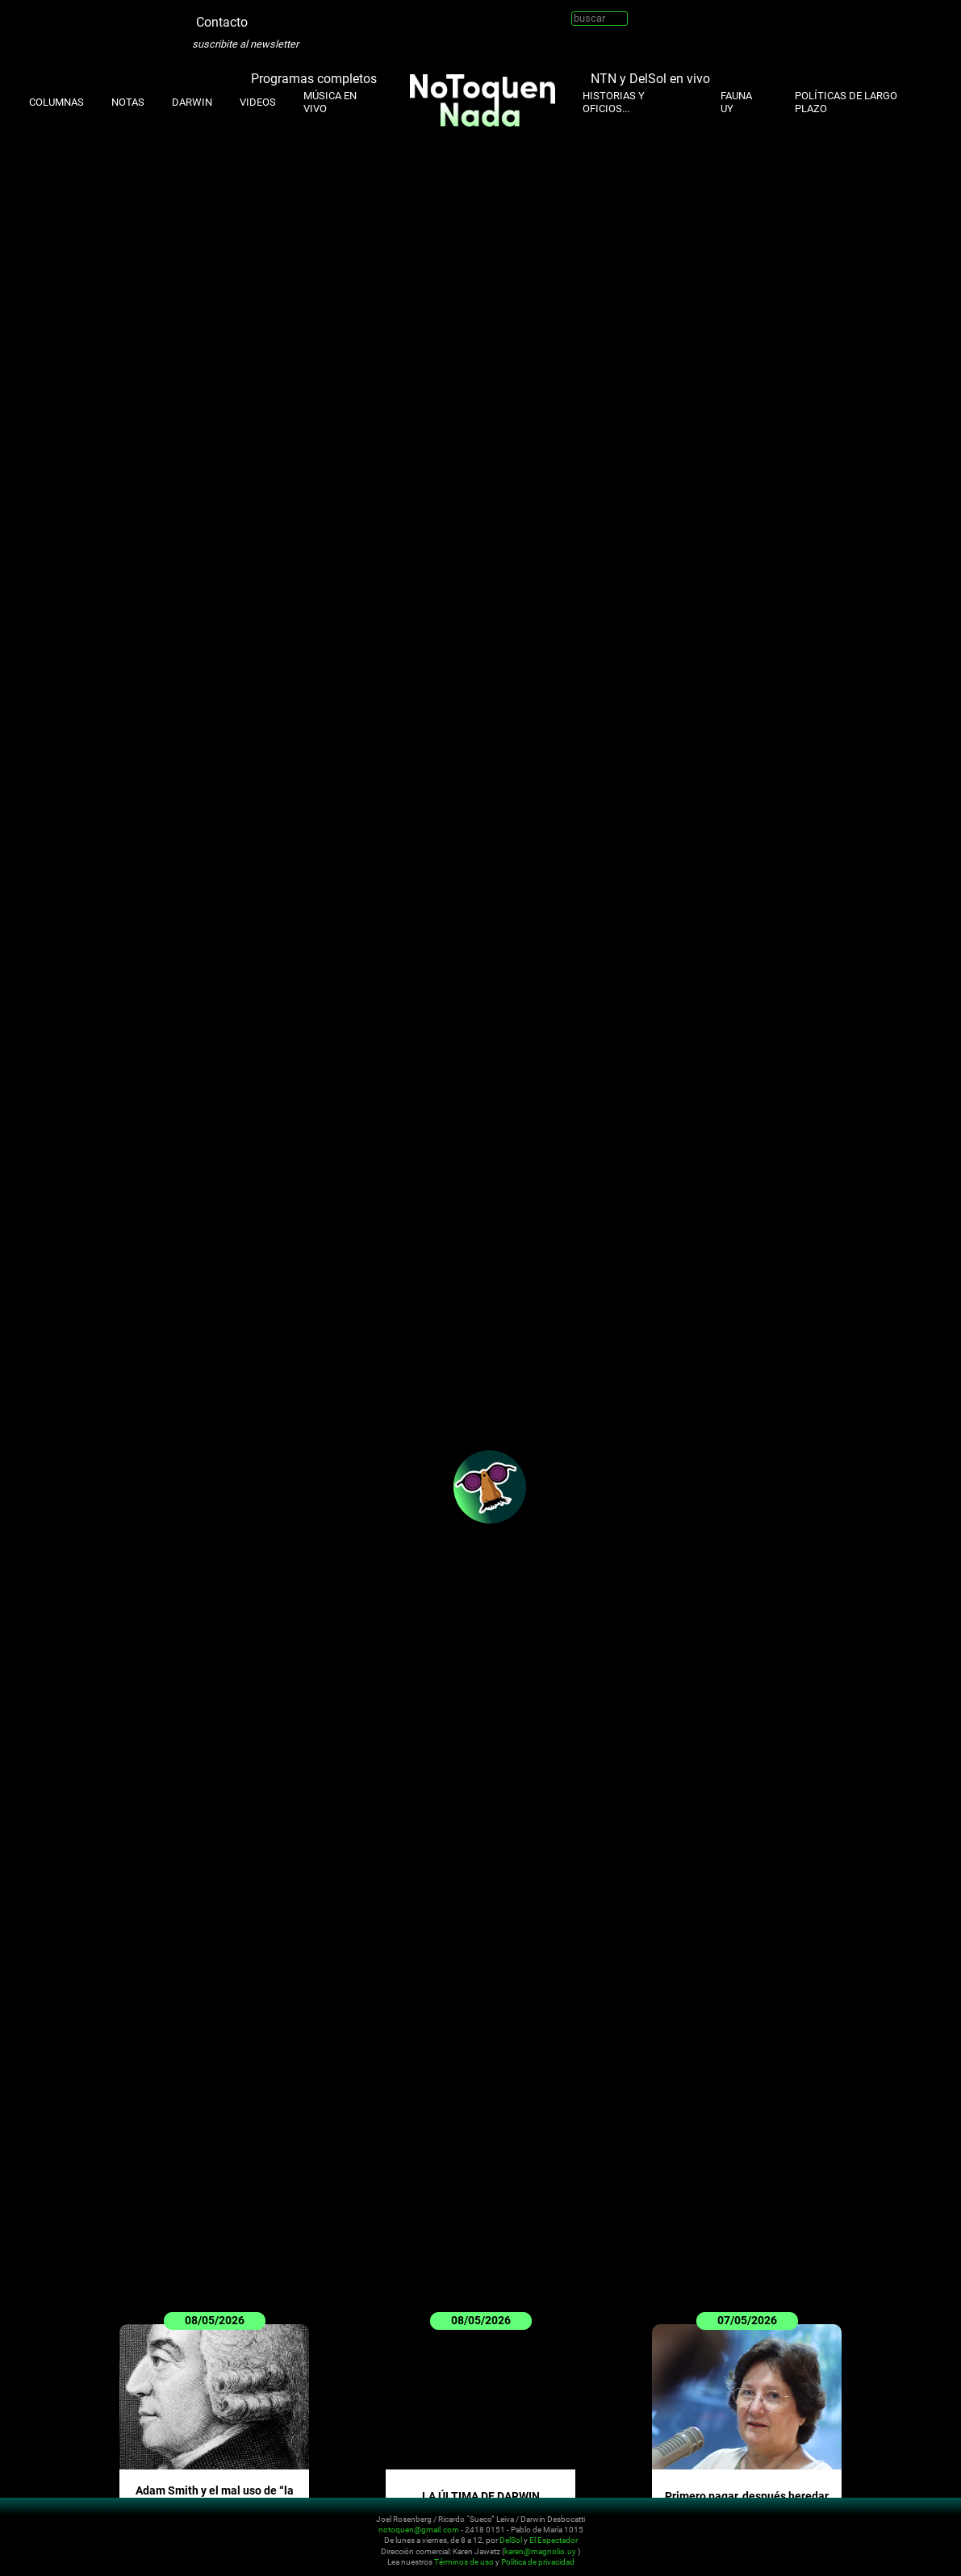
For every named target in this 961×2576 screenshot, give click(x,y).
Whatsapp (357, 16)
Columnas (56, 102)
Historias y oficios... (614, 102)
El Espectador (553, 2540)
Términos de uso (464, 2562)
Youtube (308, 16)
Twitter (260, 16)
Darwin (192, 102)
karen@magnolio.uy (540, 2551)
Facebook (332, 16)
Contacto (222, 22)
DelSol (510, 2540)
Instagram (284, 16)
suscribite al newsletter (245, 44)
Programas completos (314, 78)
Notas (127, 102)
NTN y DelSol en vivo (650, 78)
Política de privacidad (538, 2562)
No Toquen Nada (108, 2538)
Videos (258, 102)
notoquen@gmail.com (418, 2529)
